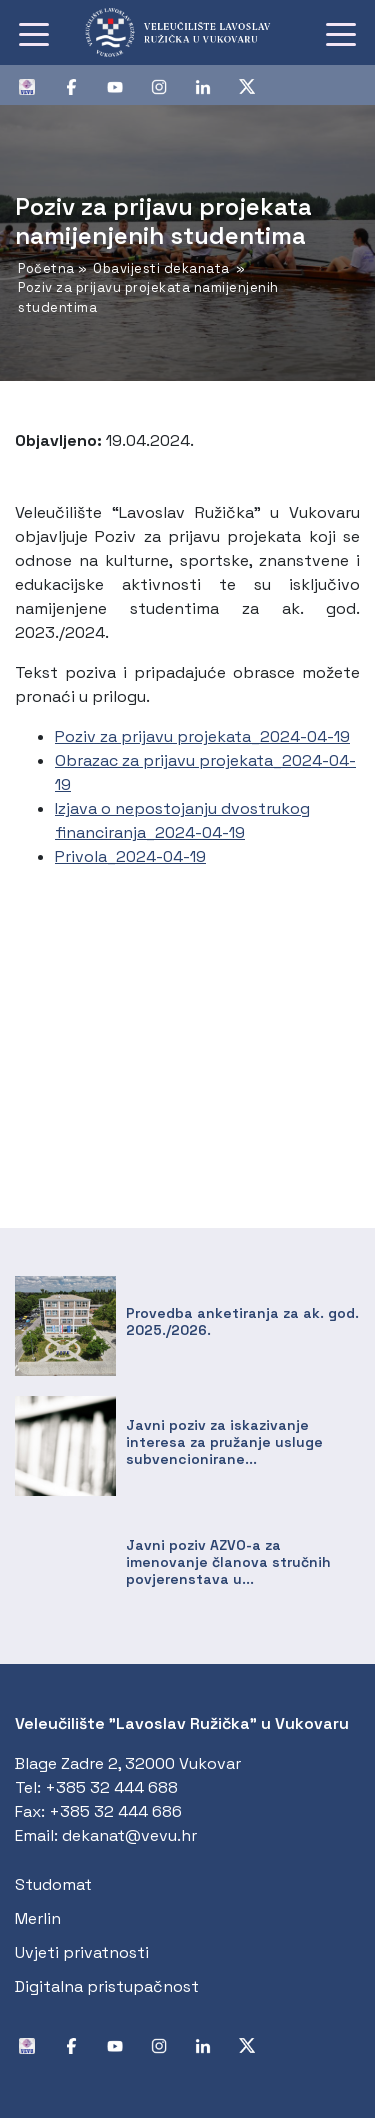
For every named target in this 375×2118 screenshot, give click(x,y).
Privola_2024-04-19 (130, 856)
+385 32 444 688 (111, 1787)
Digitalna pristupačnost (107, 1986)
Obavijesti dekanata (161, 268)
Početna (46, 268)
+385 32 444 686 (115, 1811)
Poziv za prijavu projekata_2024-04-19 (202, 736)
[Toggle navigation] (34, 33)
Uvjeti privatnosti (82, 1952)
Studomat (53, 1884)
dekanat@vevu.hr (129, 1835)
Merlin (38, 1918)
